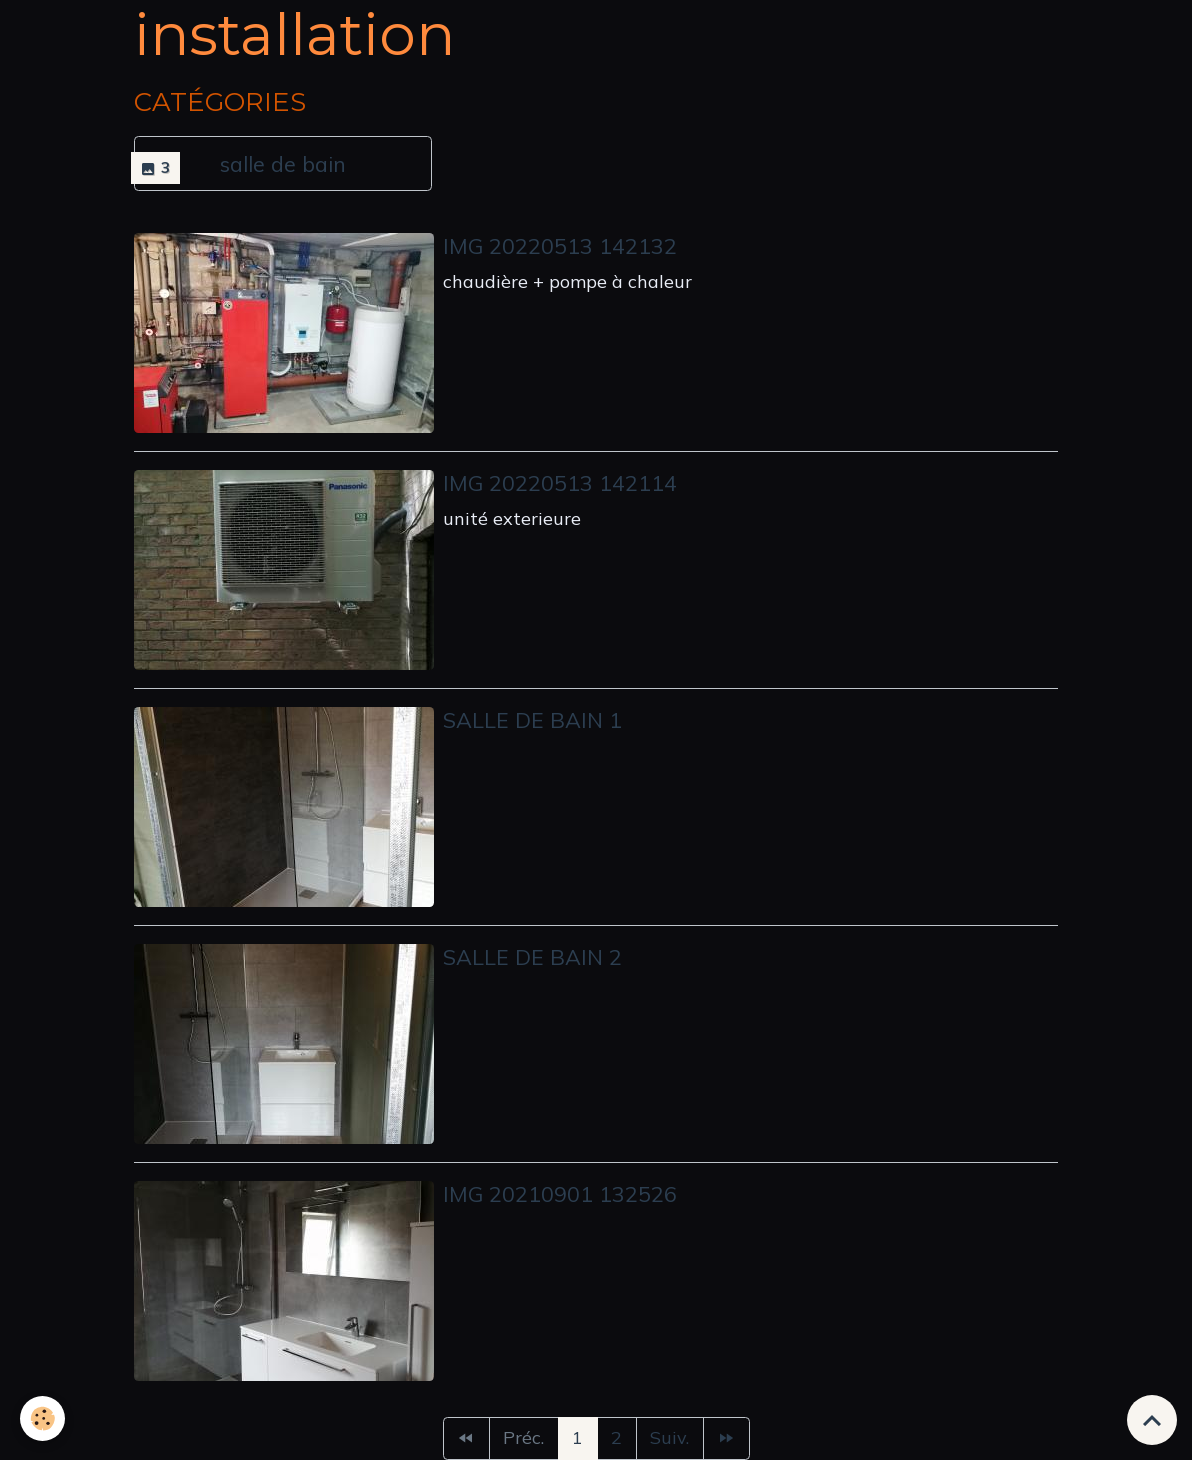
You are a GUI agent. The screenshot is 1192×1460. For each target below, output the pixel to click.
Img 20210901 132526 (560, 1193)
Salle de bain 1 (532, 719)
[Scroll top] (1152, 1420)
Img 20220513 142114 (560, 482)
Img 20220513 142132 (560, 245)
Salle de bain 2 (532, 956)
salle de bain (283, 163)
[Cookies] (42, 1418)
